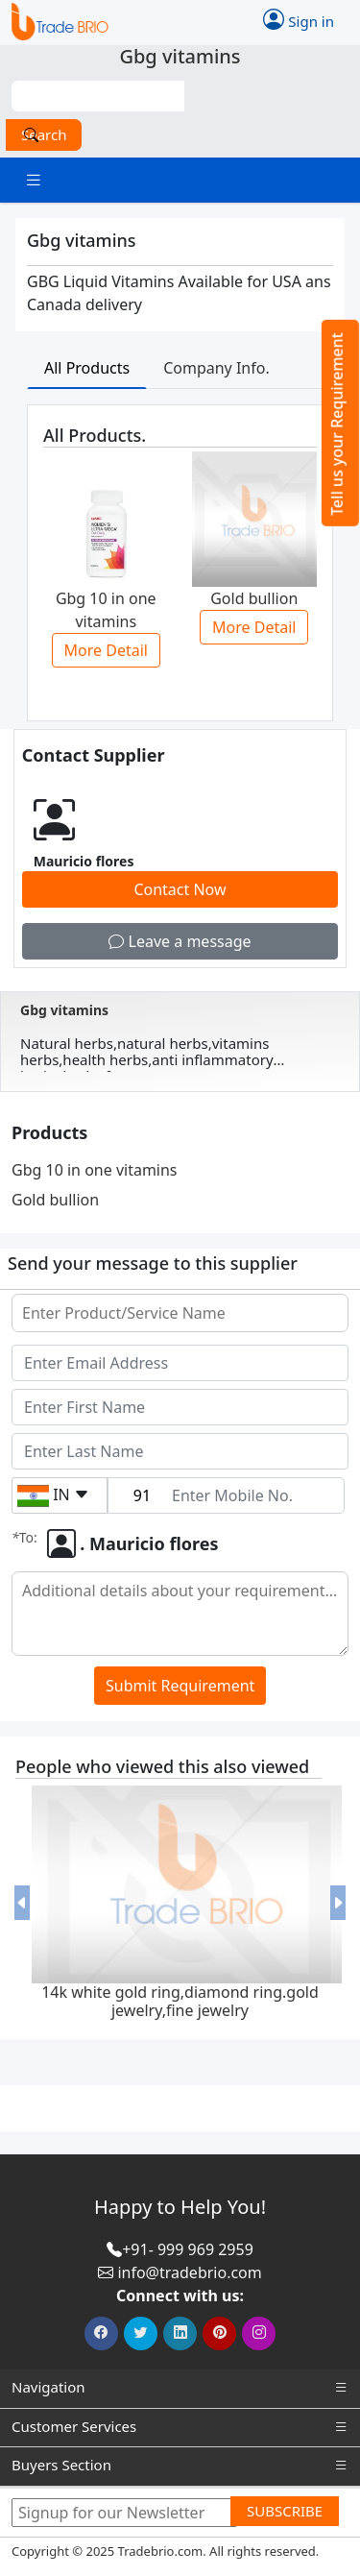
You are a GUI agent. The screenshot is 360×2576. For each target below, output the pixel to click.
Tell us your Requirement (337, 424)
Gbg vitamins (64, 1010)
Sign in (298, 19)
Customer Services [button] (180, 2427)
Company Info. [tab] (216, 367)
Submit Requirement (180, 1685)
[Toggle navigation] (34, 180)
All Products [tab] (87, 367)
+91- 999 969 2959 (187, 2249)
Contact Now (179, 889)
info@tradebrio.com (189, 2272)
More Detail (106, 650)
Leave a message (179, 941)
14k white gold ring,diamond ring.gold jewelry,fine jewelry (180, 2001)
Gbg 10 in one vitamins (95, 1169)
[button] (22, 1904)
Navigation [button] (180, 2387)
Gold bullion (55, 1199)
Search (43, 134)
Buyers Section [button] (180, 2465)
